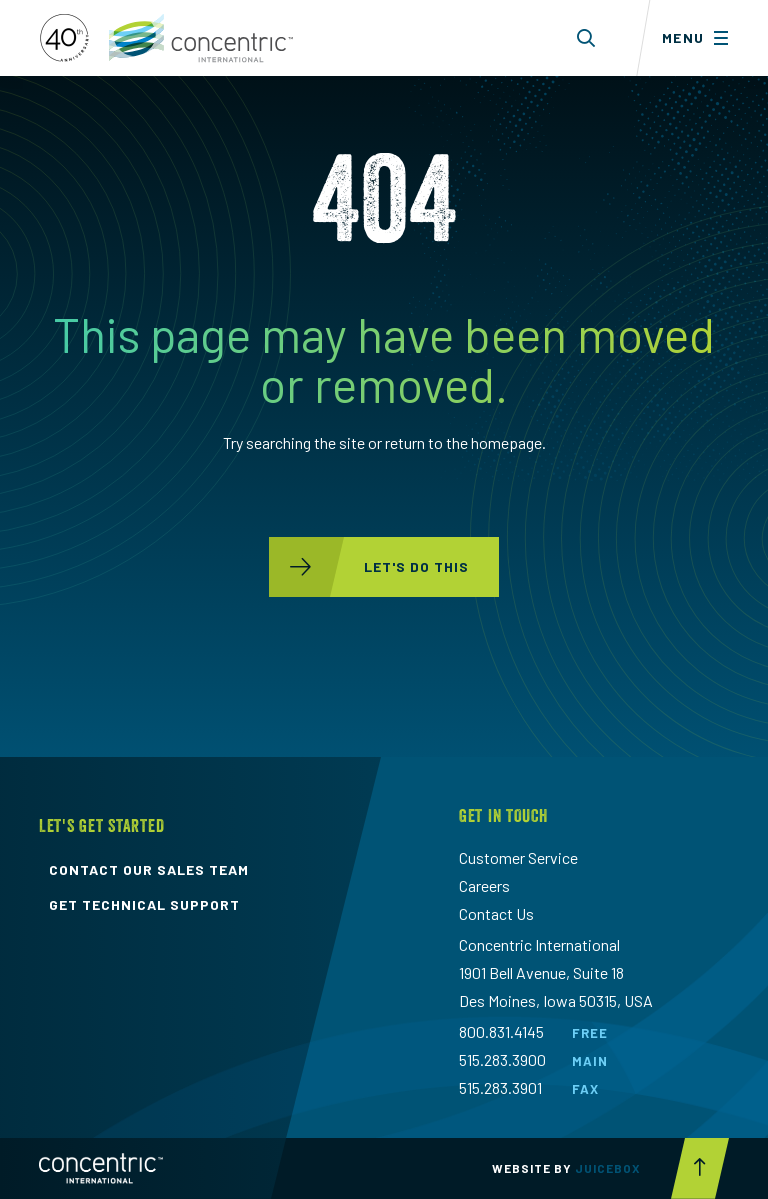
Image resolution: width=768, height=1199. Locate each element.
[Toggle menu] (702, 38)
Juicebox (608, 1168)
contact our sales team (149, 870)
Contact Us (496, 913)
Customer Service (518, 857)
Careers (484, 885)
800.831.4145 (501, 1031)
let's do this (369, 567)
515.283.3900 (502, 1059)
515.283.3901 (500, 1087)
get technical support (144, 905)
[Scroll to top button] (700, 1168)
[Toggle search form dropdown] (586, 38)
